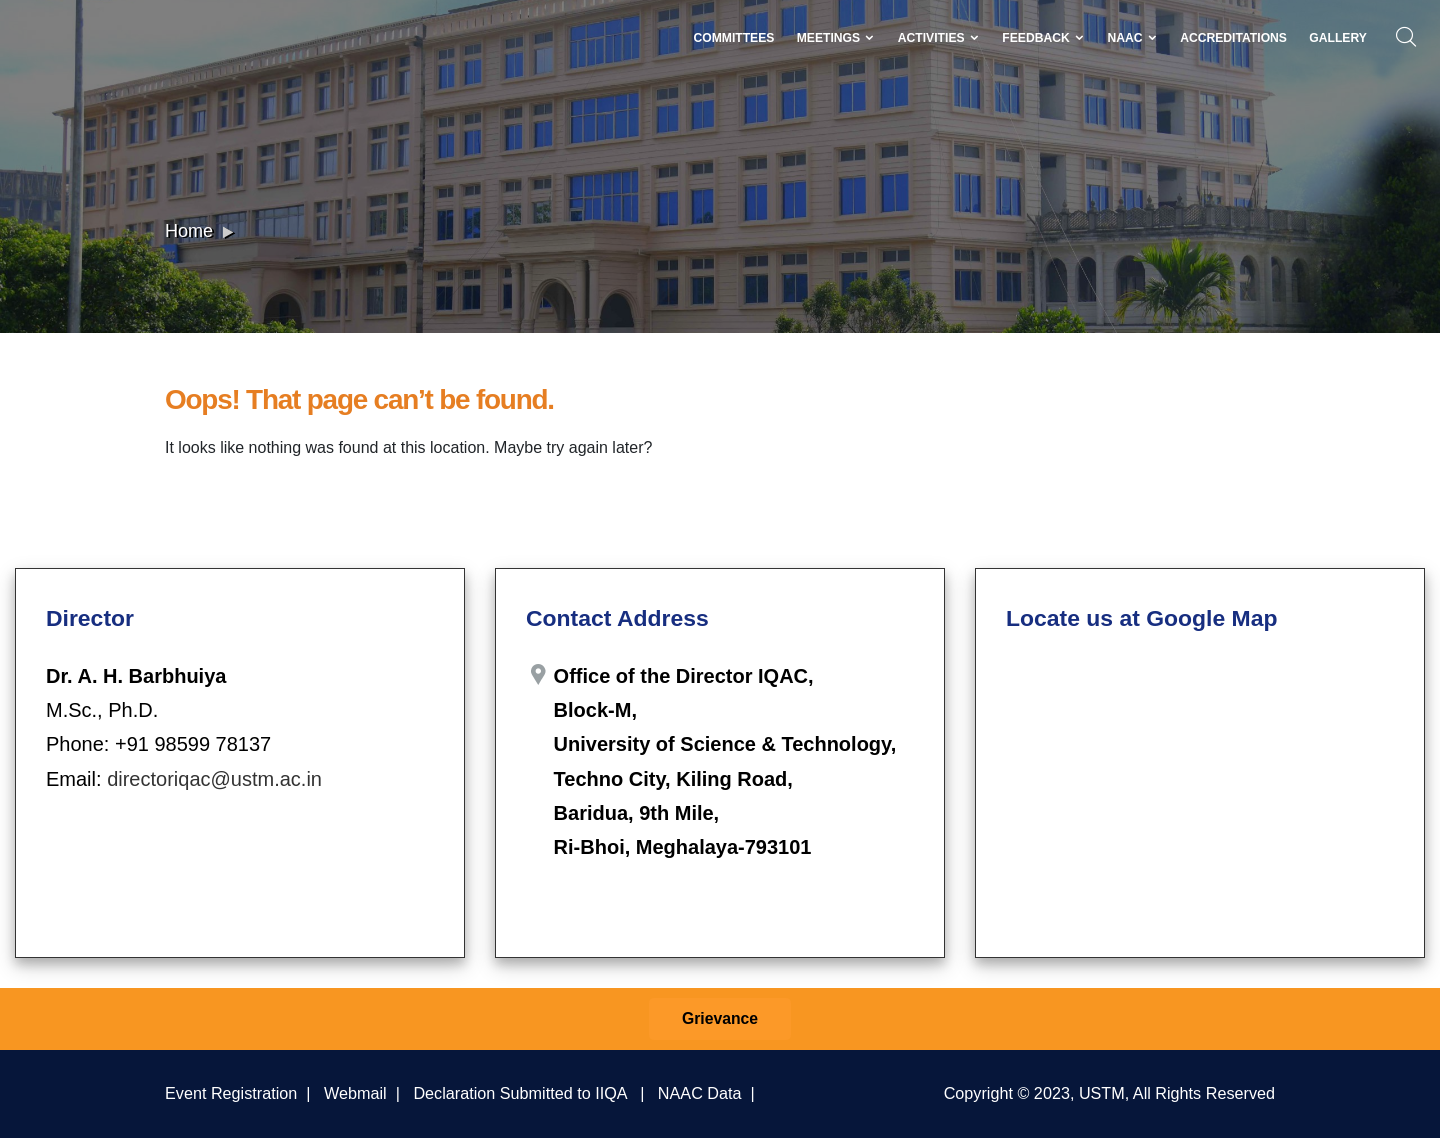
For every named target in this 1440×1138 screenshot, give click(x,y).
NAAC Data (700, 1093)
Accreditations (1233, 38)
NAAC (1132, 38)
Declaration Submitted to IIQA (519, 1093)
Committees (733, 38)
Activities (939, 38)
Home (189, 231)
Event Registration (231, 1093)
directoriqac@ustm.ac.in (214, 779)
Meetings (836, 38)
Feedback (1043, 38)
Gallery (1338, 38)
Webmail (355, 1093)
